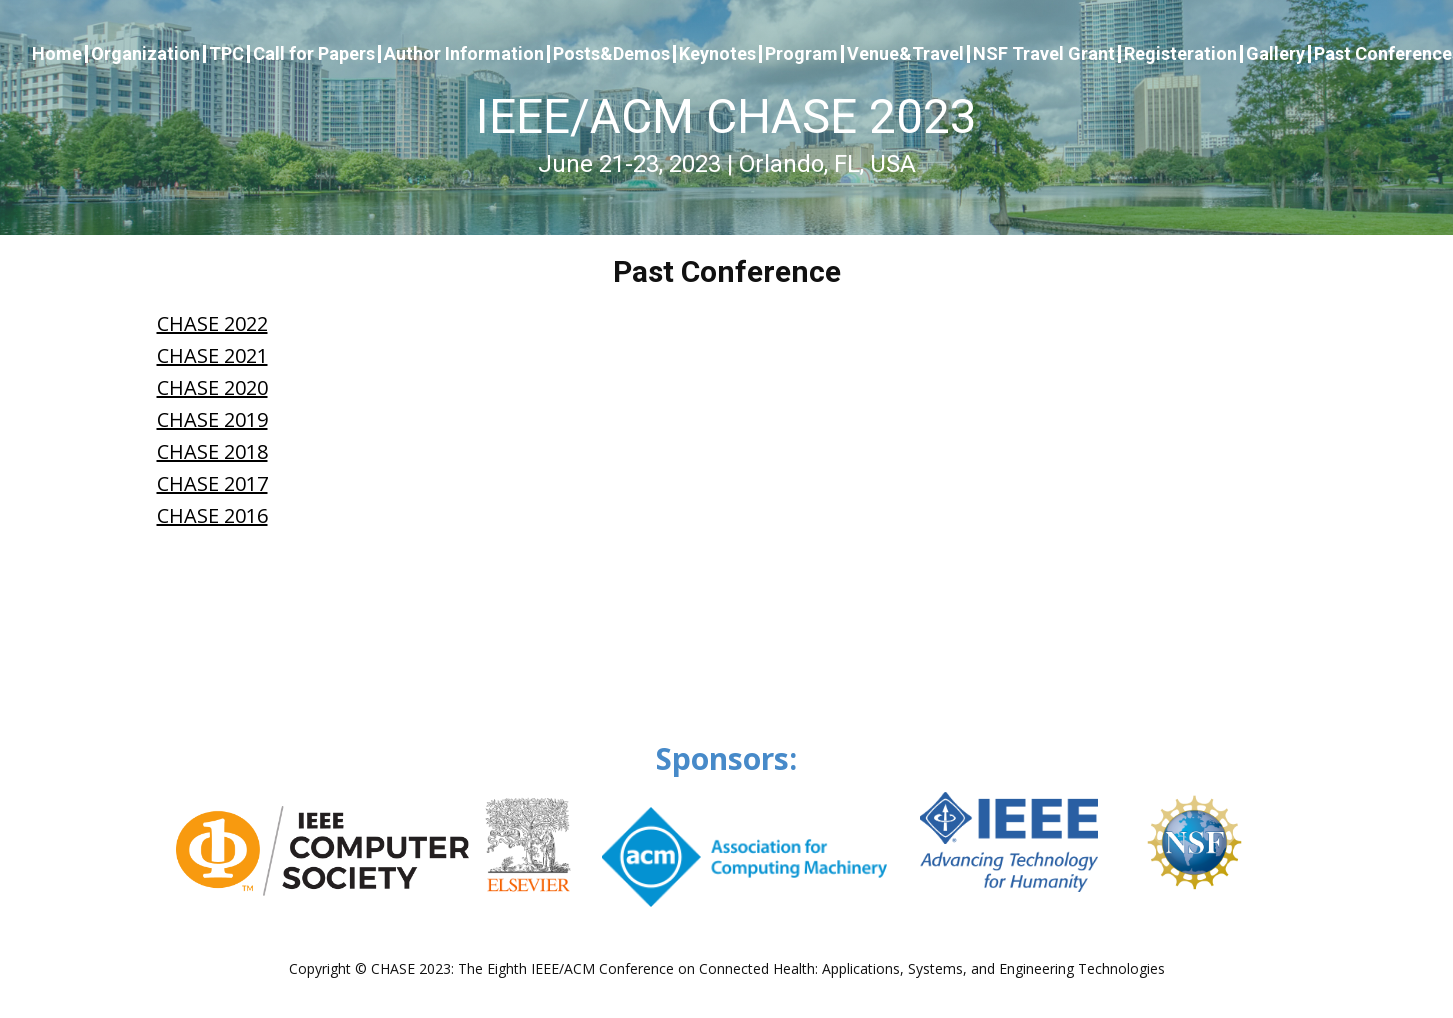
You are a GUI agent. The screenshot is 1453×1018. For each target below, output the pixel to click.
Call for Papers (314, 54)
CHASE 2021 (212, 355)
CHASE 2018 (212, 451)
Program (801, 54)
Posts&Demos (611, 54)
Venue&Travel (905, 54)
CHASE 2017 (212, 483)
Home (57, 54)
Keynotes (717, 54)
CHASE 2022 (212, 323)
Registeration (1180, 54)
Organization (145, 54)
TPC (226, 54)
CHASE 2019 (212, 419)
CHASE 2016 (212, 515)
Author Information (464, 54)
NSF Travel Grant (1044, 54)
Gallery (1275, 54)
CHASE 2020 (212, 387)
